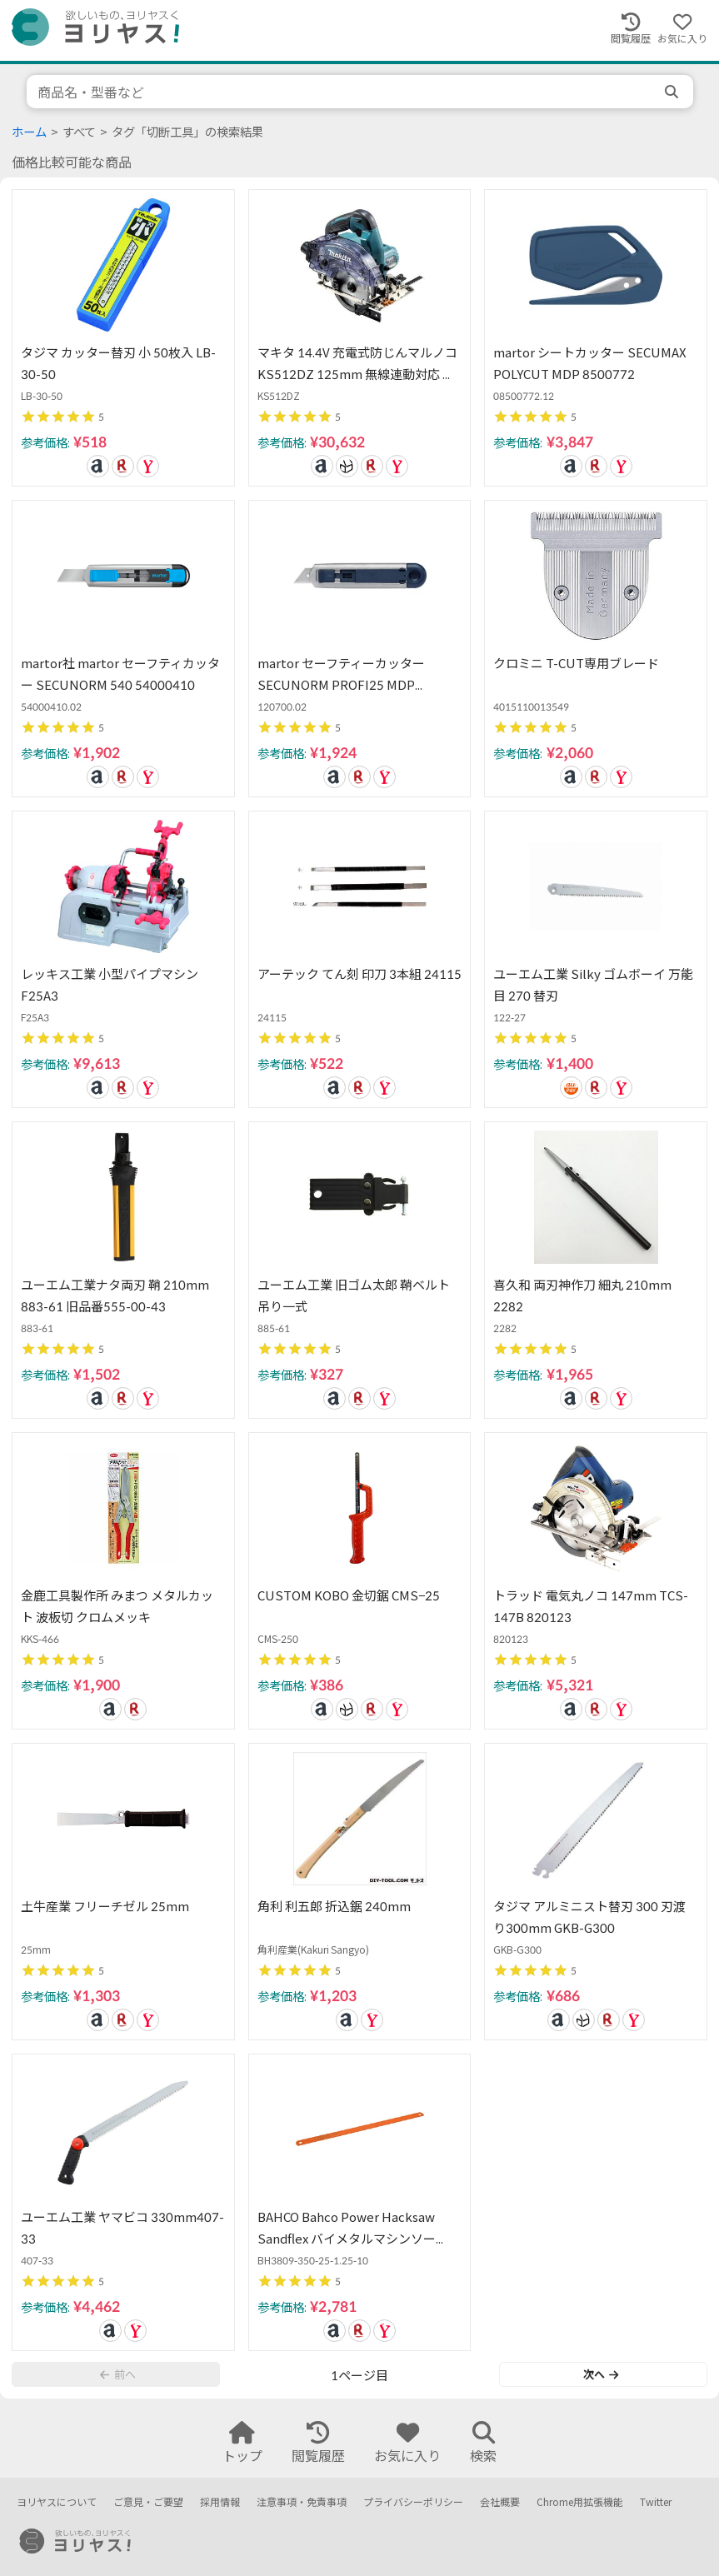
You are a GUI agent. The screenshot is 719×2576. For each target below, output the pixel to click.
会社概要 (500, 2502)
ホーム (29, 132)
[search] (673, 91)
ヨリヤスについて (57, 2502)
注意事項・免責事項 (302, 2502)
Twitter (656, 2502)
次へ (600, 2374)
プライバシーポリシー (413, 2502)
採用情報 (220, 2502)
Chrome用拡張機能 (580, 2502)
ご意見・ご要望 (148, 2502)
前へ (117, 2374)
